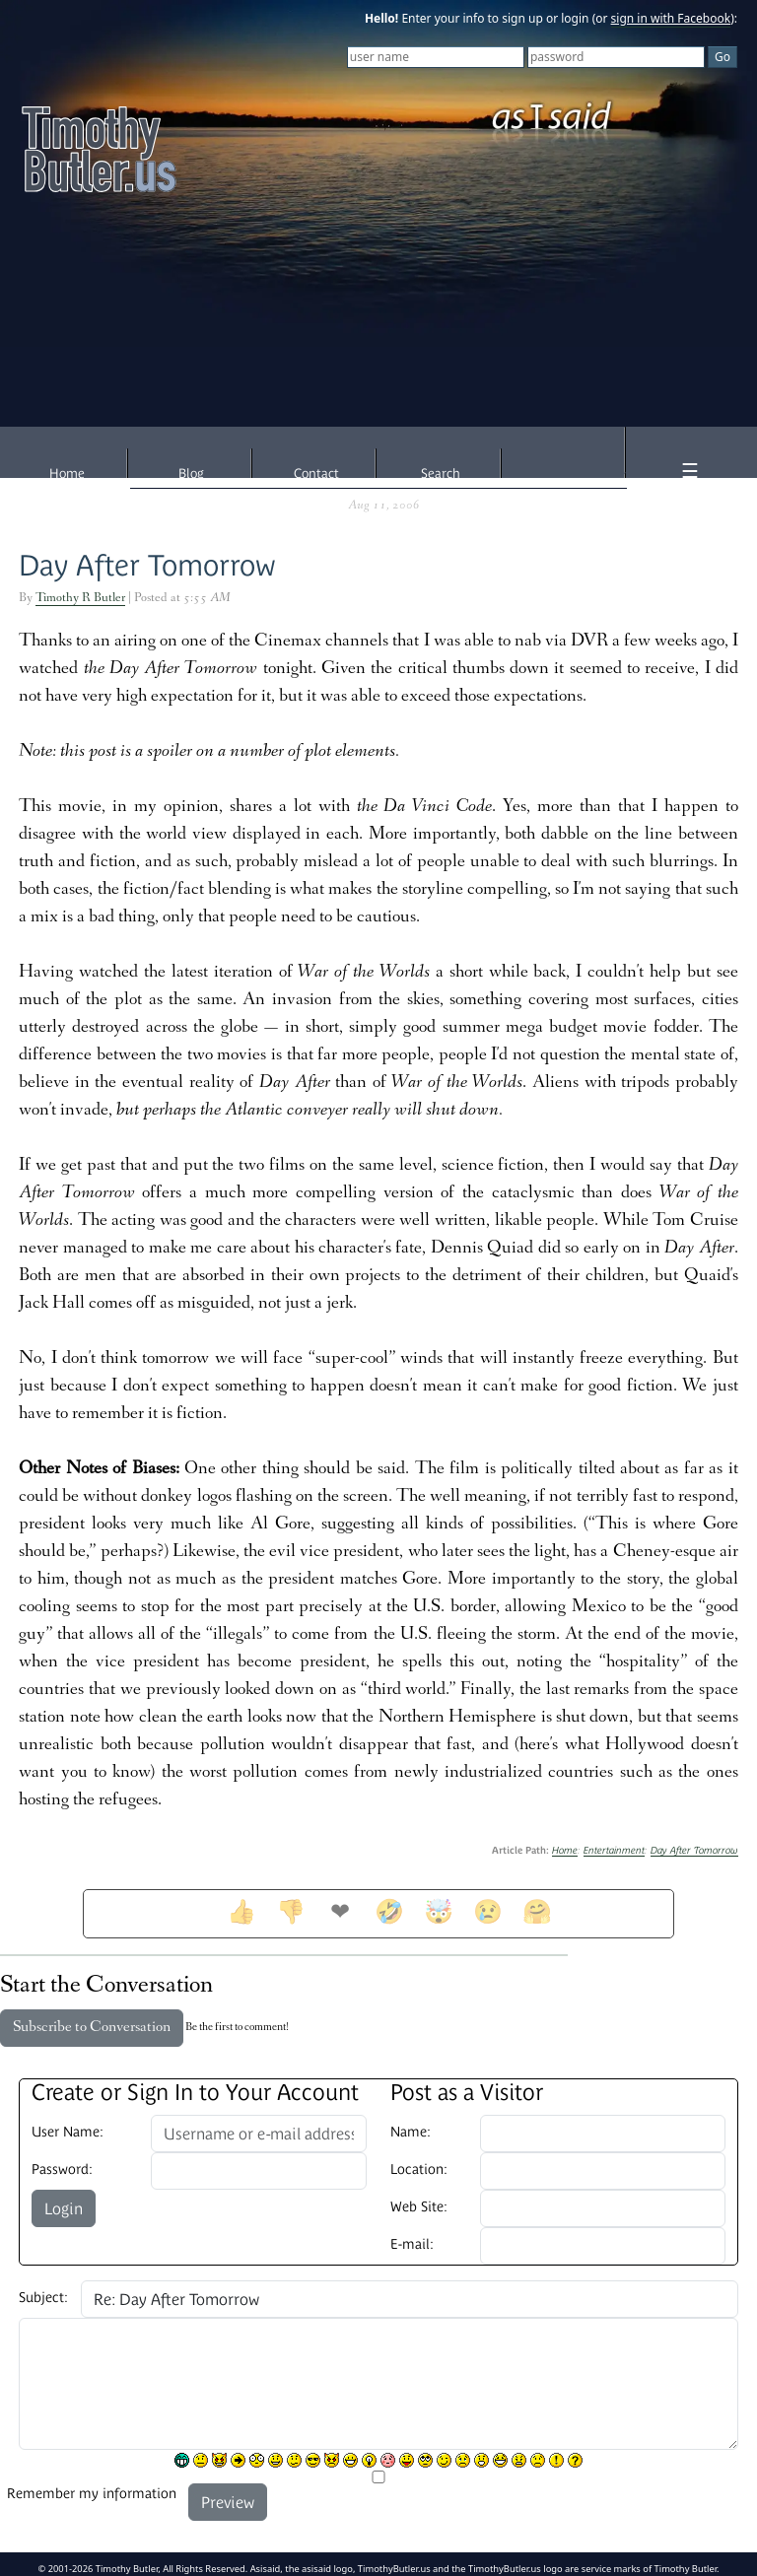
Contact (316, 473)
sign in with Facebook (671, 18)
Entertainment (614, 1850)
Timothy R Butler (80, 598)
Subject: (43, 2297)
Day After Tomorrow (147, 565)
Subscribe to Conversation (92, 2028)
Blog (191, 473)
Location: (418, 2169)
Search (440, 473)
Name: (410, 2131)
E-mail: (412, 2244)
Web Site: (418, 2206)
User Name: (67, 2131)
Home (67, 473)
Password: (62, 2169)
